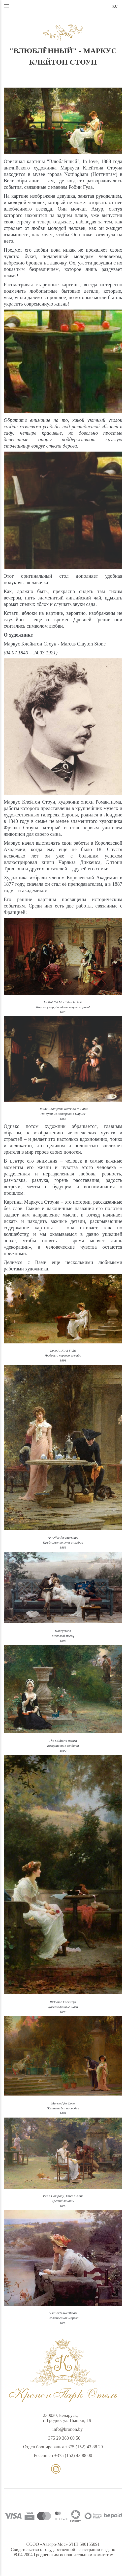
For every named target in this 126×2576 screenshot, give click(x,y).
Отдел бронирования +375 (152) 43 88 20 (63, 2446)
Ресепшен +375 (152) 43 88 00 (63, 2455)
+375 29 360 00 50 (63, 2438)
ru (115, 6)
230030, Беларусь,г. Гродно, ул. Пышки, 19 (63, 2418)
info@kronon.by (63, 2429)
